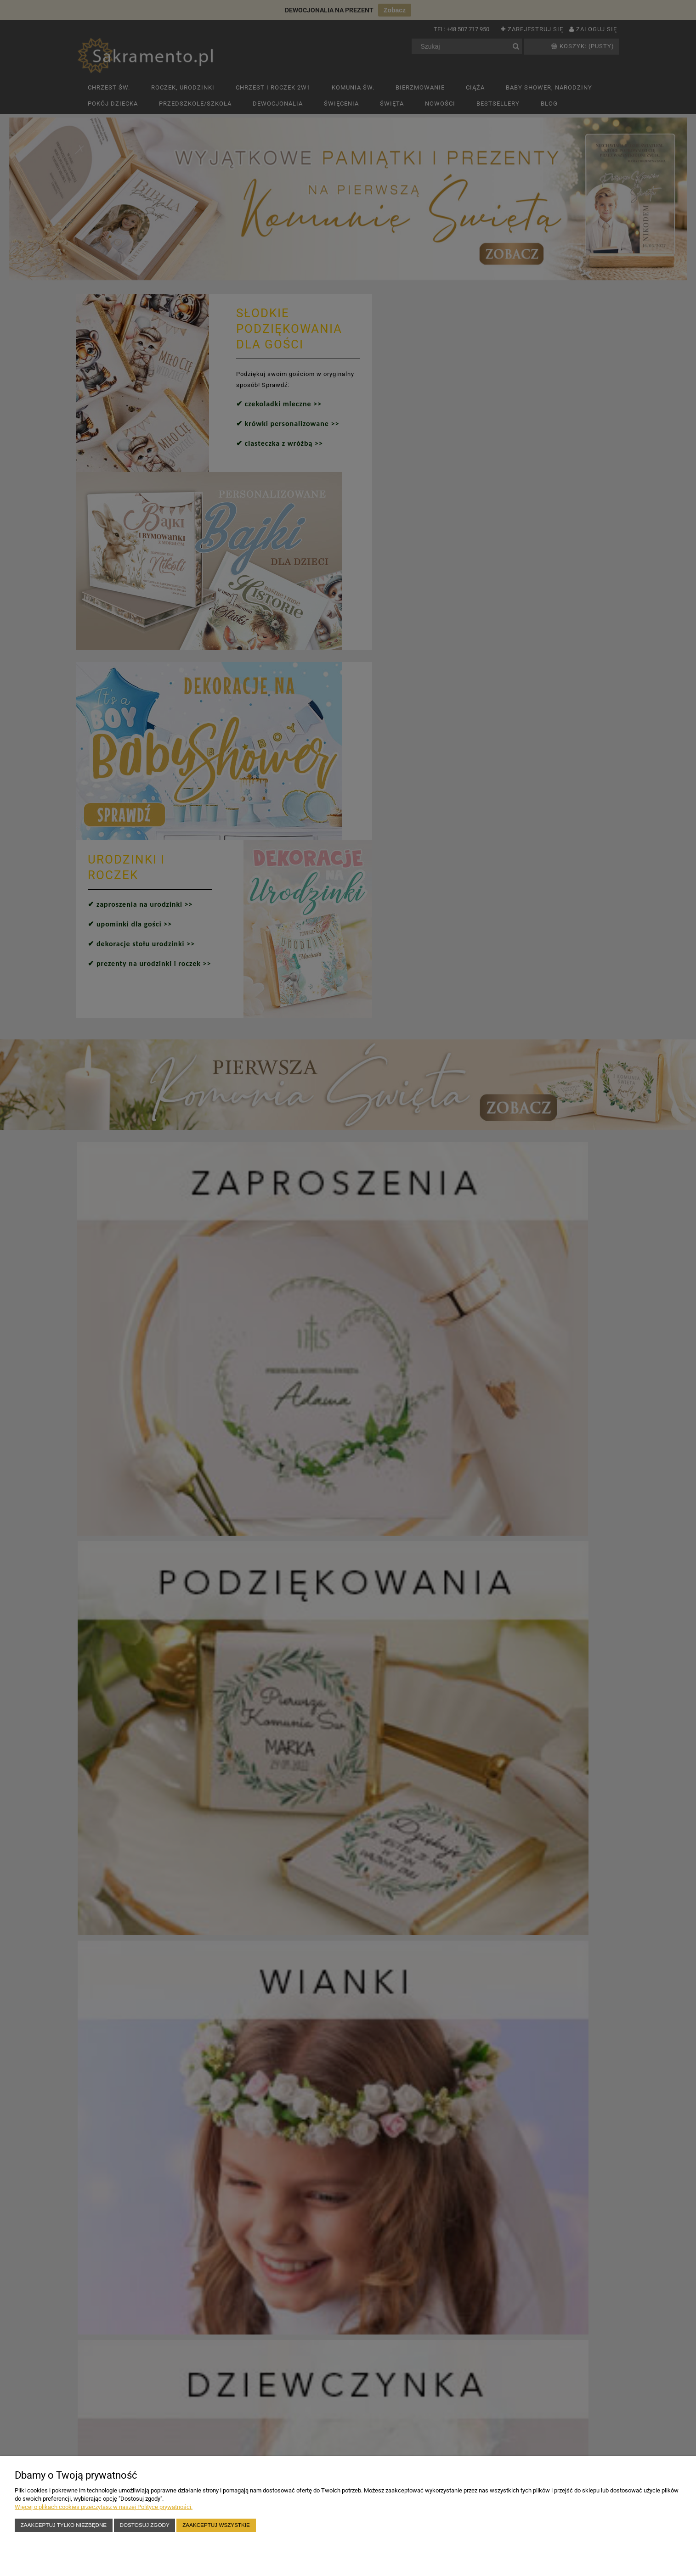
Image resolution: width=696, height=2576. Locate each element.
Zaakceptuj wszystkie (216, 2525)
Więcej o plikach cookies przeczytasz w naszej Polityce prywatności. (103, 2506)
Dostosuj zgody (145, 2525)
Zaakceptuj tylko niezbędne (64, 2525)
